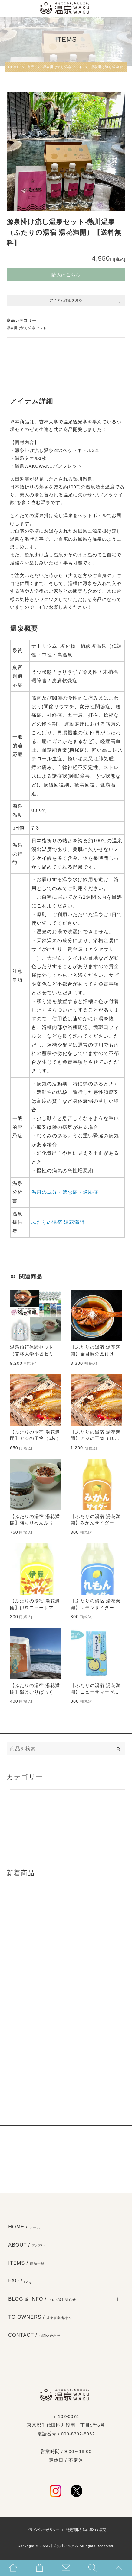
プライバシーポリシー (42, 2530)
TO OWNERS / (40, 2317)
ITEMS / (26, 2263)
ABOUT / (27, 2244)
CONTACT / (34, 2335)
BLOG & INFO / (42, 2299)
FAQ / (19, 2280)
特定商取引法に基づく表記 (86, 2530)
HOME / (24, 2226)
